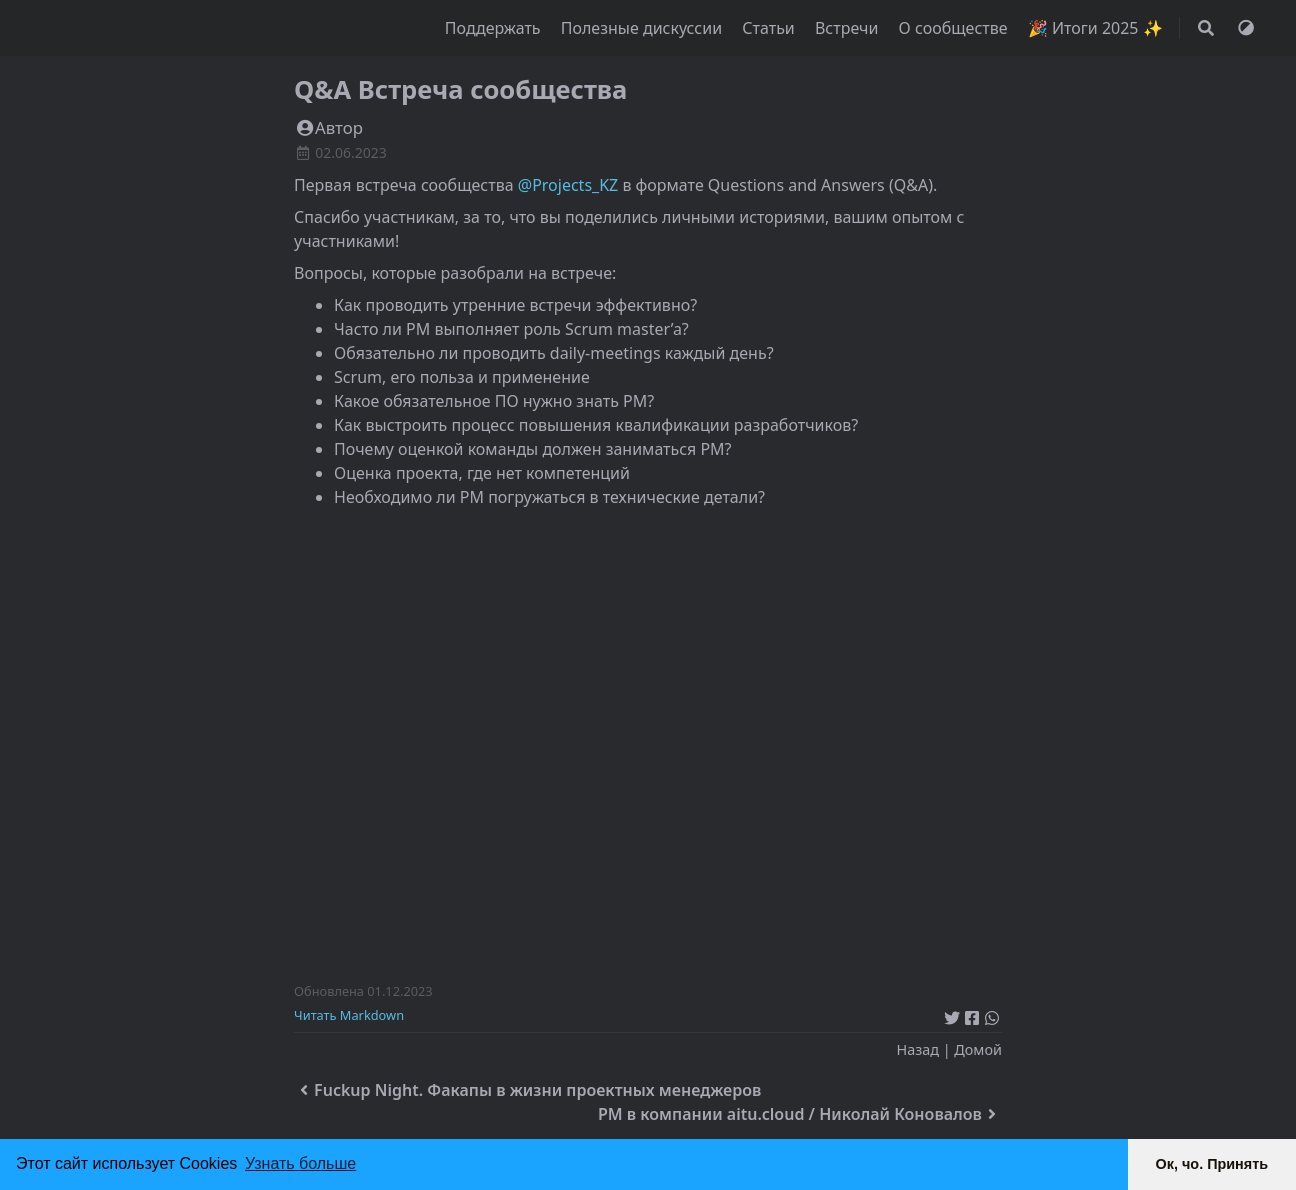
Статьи (770, 28)
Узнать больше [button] (300, 1163)
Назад (917, 1049)
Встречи (849, 28)
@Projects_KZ (568, 185)
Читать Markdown (349, 1015)
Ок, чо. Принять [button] (1212, 1164)
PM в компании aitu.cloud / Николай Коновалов (800, 1114)
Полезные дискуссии (644, 28)
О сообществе (955, 28)
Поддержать (495, 28)
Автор (328, 127)
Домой (978, 1049)
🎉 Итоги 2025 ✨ (1095, 28)
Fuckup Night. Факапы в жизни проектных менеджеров (527, 1090)
